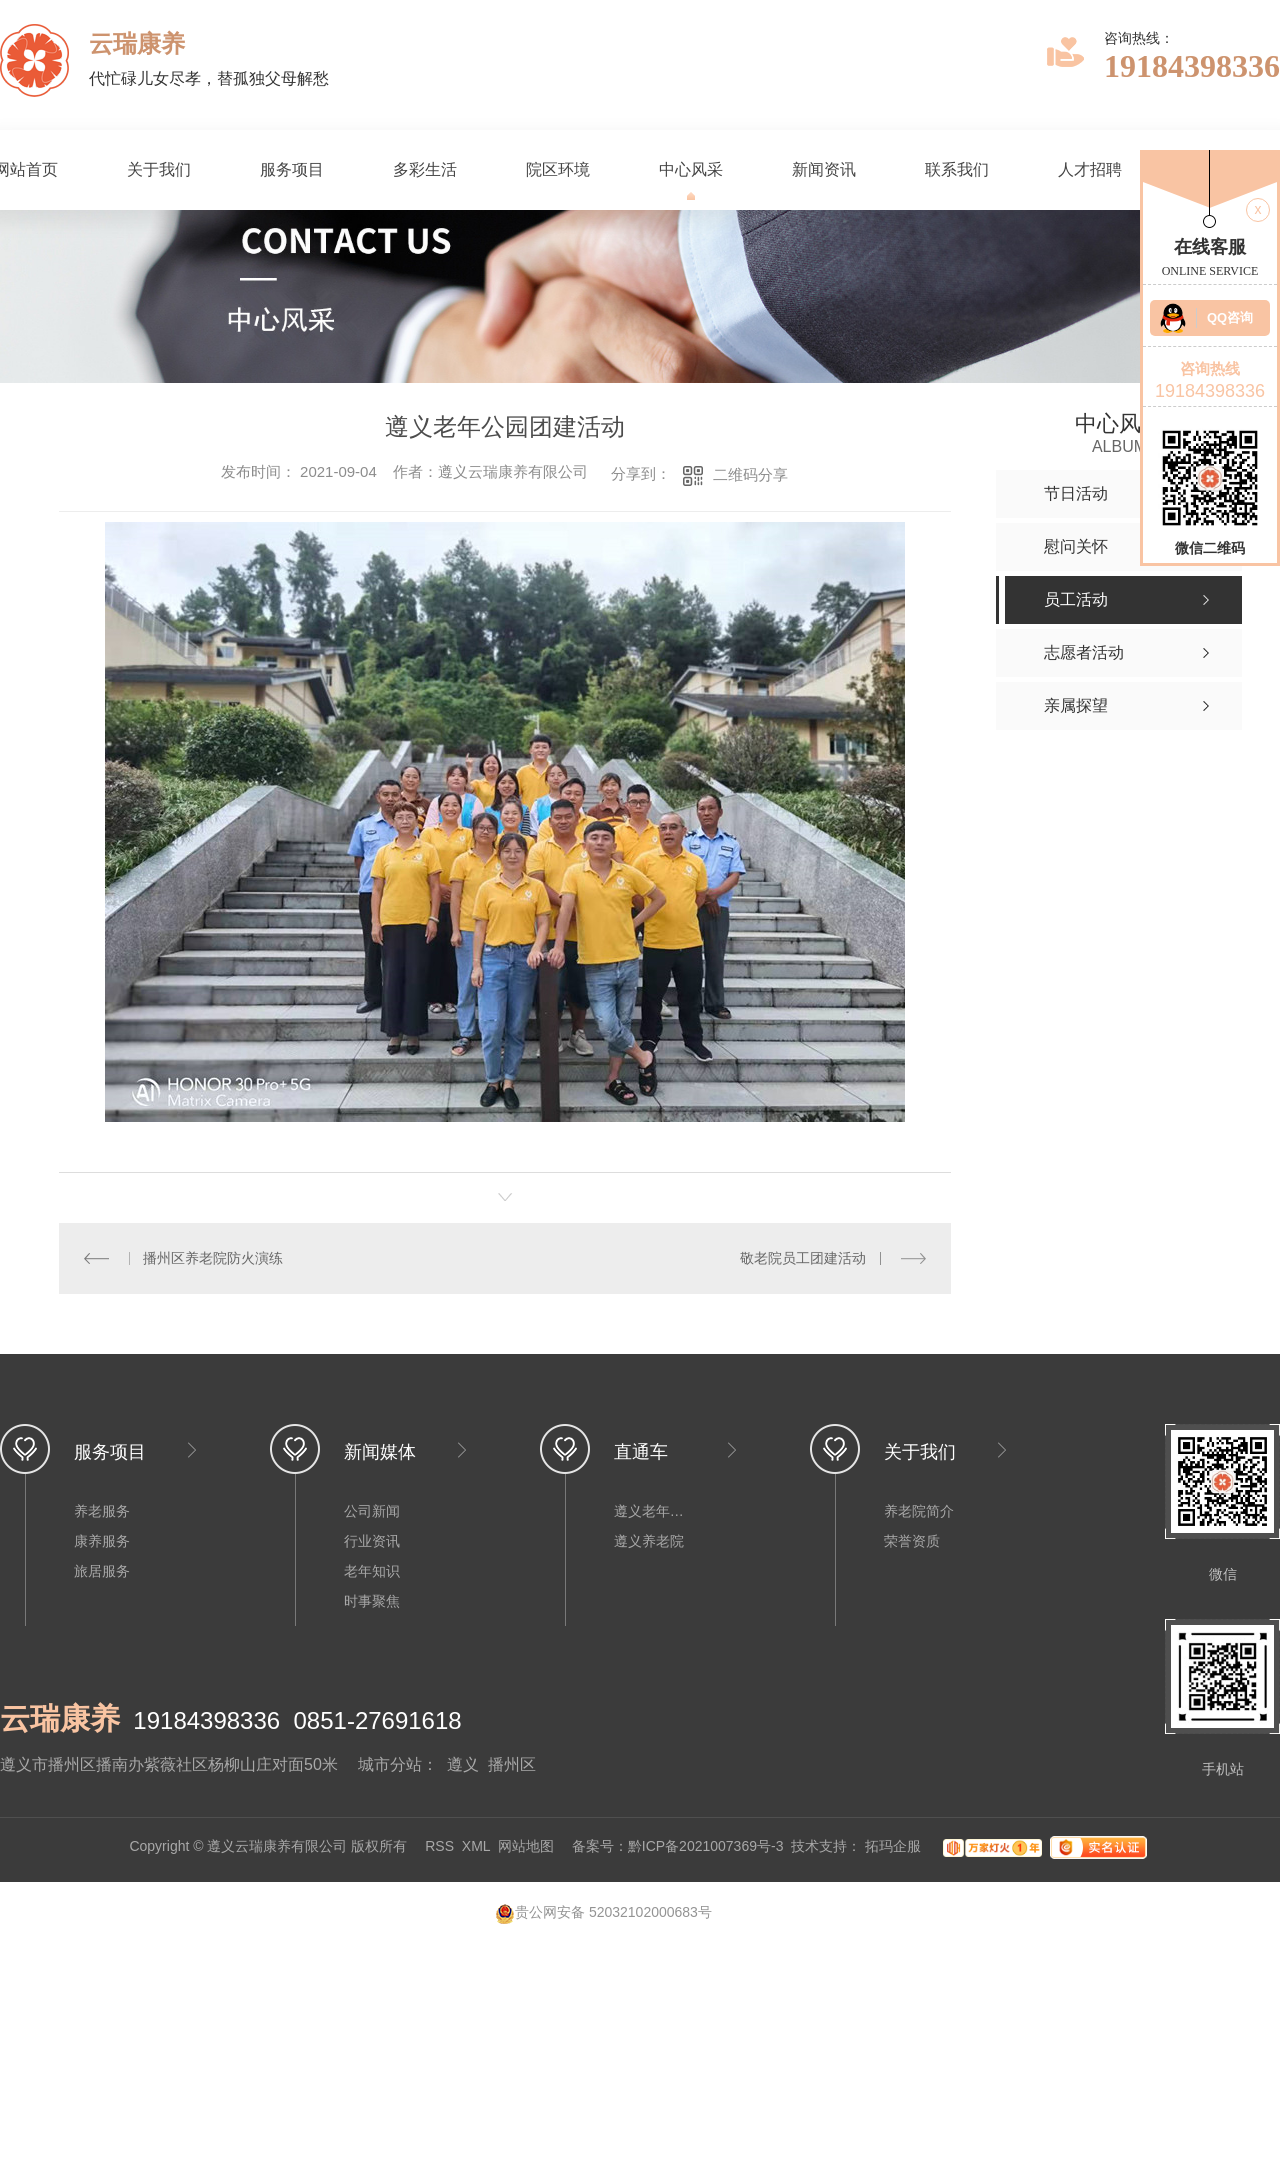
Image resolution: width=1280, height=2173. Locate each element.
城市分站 (390, 1764)
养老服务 (102, 1511)
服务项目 (292, 169)
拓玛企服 (895, 1847)
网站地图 (526, 1847)
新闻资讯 (824, 169)
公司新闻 (372, 1511)
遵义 (463, 1764)
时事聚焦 (372, 1601)
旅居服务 (102, 1571)
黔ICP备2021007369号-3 (706, 1847)
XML (476, 1847)
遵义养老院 (649, 1541)
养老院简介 (919, 1511)
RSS (439, 1847)
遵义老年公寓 (654, 1511)
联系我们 (957, 169)
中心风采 (691, 169)
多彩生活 (425, 169)
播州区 (512, 1764)
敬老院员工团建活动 (803, 1258)
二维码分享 (750, 474)
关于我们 (159, 169)
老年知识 (372, 1571)
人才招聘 (1090, 169)
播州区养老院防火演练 (213, 1258)
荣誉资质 (912, 1541)
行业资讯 (372, 1541)
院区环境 (558, 169)
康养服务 (102, 1541)
